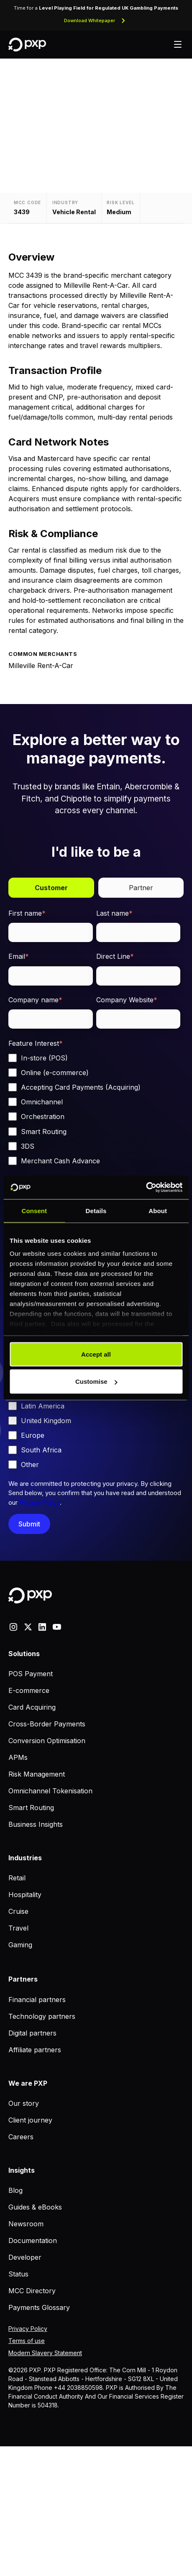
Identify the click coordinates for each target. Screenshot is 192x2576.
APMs (18, 1757)
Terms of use (26, 2340)
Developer (24, 2257)
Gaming (20, 1945)
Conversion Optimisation (46, 1740)
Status (18, 2274)
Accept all (96, 1353)
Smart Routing (31, 1807)
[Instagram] (13, 1625)
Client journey (30, 2120)
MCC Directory (32, 2291)
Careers (20, 2137)
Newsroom (26, 2224)
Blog (15, 2190)
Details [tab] (96, 1210)
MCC (12, 2412)
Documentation (32, 2240)
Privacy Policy (39, 1502)
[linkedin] (42, 1625)
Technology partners (41, 2016)
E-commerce (28, 1690)
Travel (18, 1928)
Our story (23, 2103)
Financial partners (37, 1999)
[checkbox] (94, 1109)
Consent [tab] (34, 1210)
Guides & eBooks (35, 2207)
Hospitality (24, 1894)
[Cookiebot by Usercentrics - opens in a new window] (145, 1187)
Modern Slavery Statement (45, 2352)
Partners (23, 1979)
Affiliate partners (34, 2050)
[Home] (27, 44)
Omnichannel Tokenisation (50, 1791)
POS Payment (30, 1674)
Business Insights (35, 1824)
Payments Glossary (39, 2307)
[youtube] (57, 1625)
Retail (17, 1878)
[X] (28, 1625)
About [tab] (157, 1210)
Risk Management (36, 1774)
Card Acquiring (32, 1707)
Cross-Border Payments (46, 1724)
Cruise (18, 1911)
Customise (96, 1381)
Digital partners (32, 2033)
